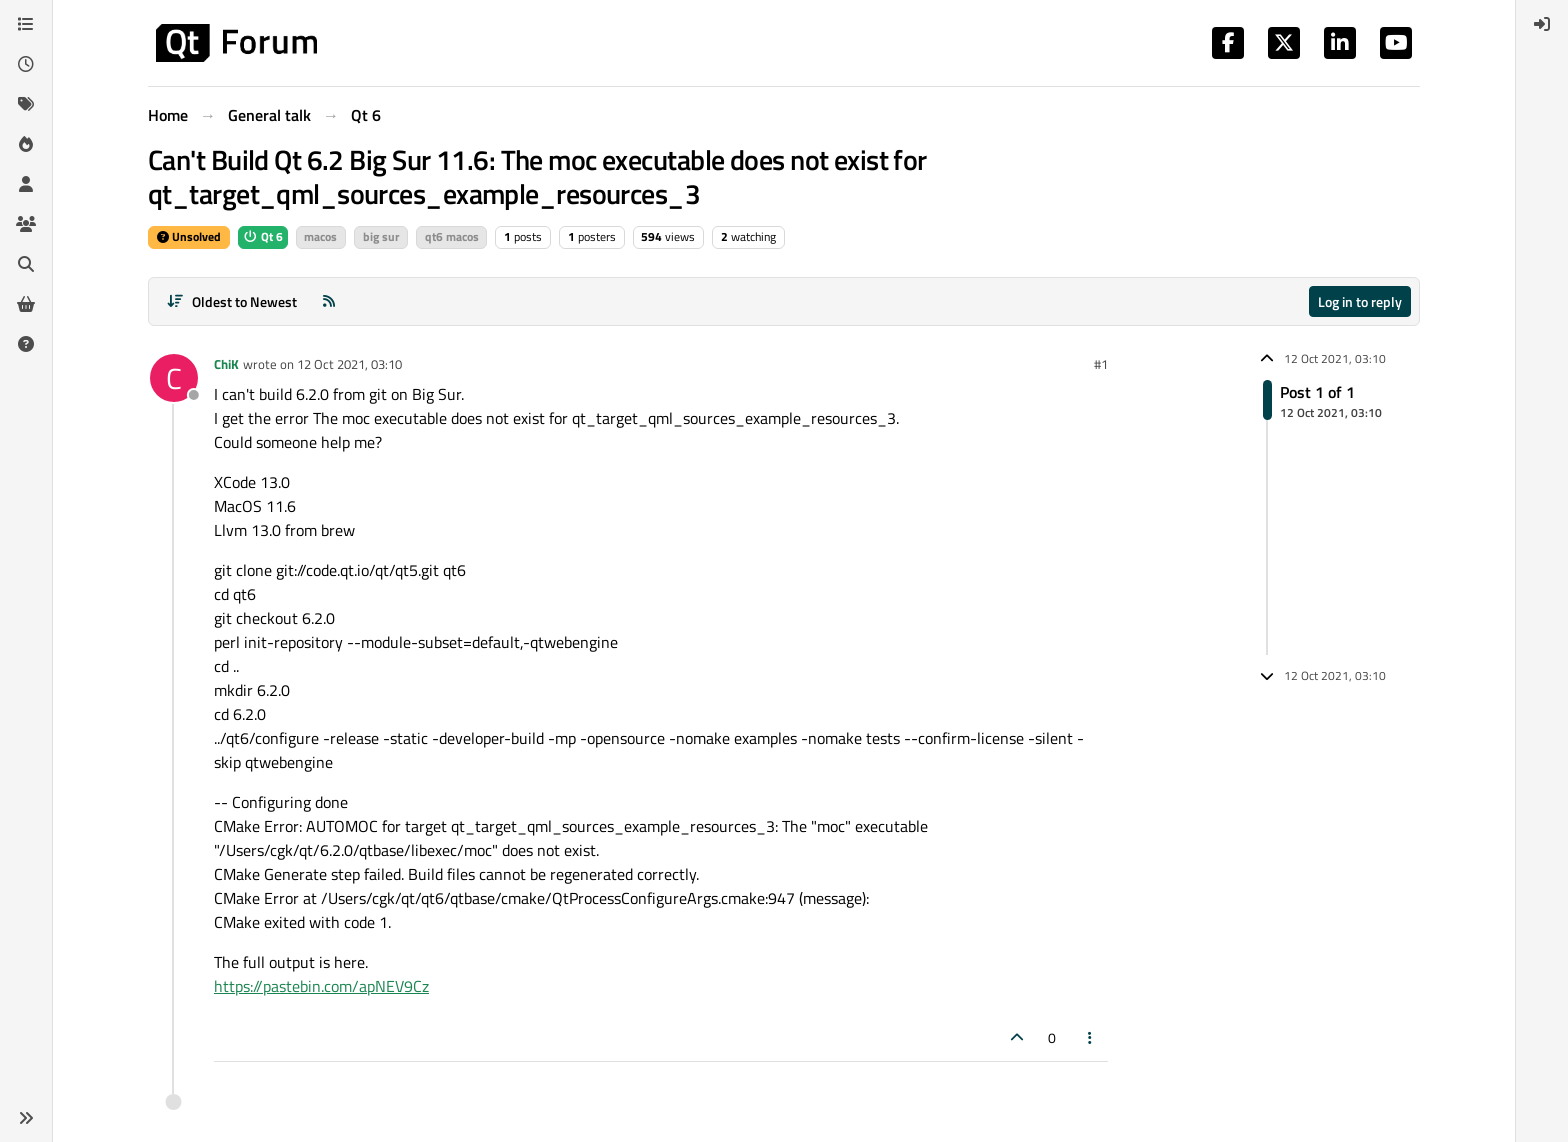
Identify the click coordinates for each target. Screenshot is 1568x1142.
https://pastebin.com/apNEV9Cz (321, 986)
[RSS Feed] (329, 301)
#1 (1101, 364)
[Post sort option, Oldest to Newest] (231, 301)
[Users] (26, 184)
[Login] (1542, 24)
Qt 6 (263, 236)
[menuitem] (1542, 24)
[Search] (26, 264)
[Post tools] (1091, 1037)
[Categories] (26, 24)
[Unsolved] (26, 344)
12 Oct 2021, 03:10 (349, 364)
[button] (26, 1118)
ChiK (226, 364)
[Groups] (26, 224)
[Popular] (26, 144)
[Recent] (26, 64)
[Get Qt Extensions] (26, 304)
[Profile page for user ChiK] (174, 378)
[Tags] (26, 104)
